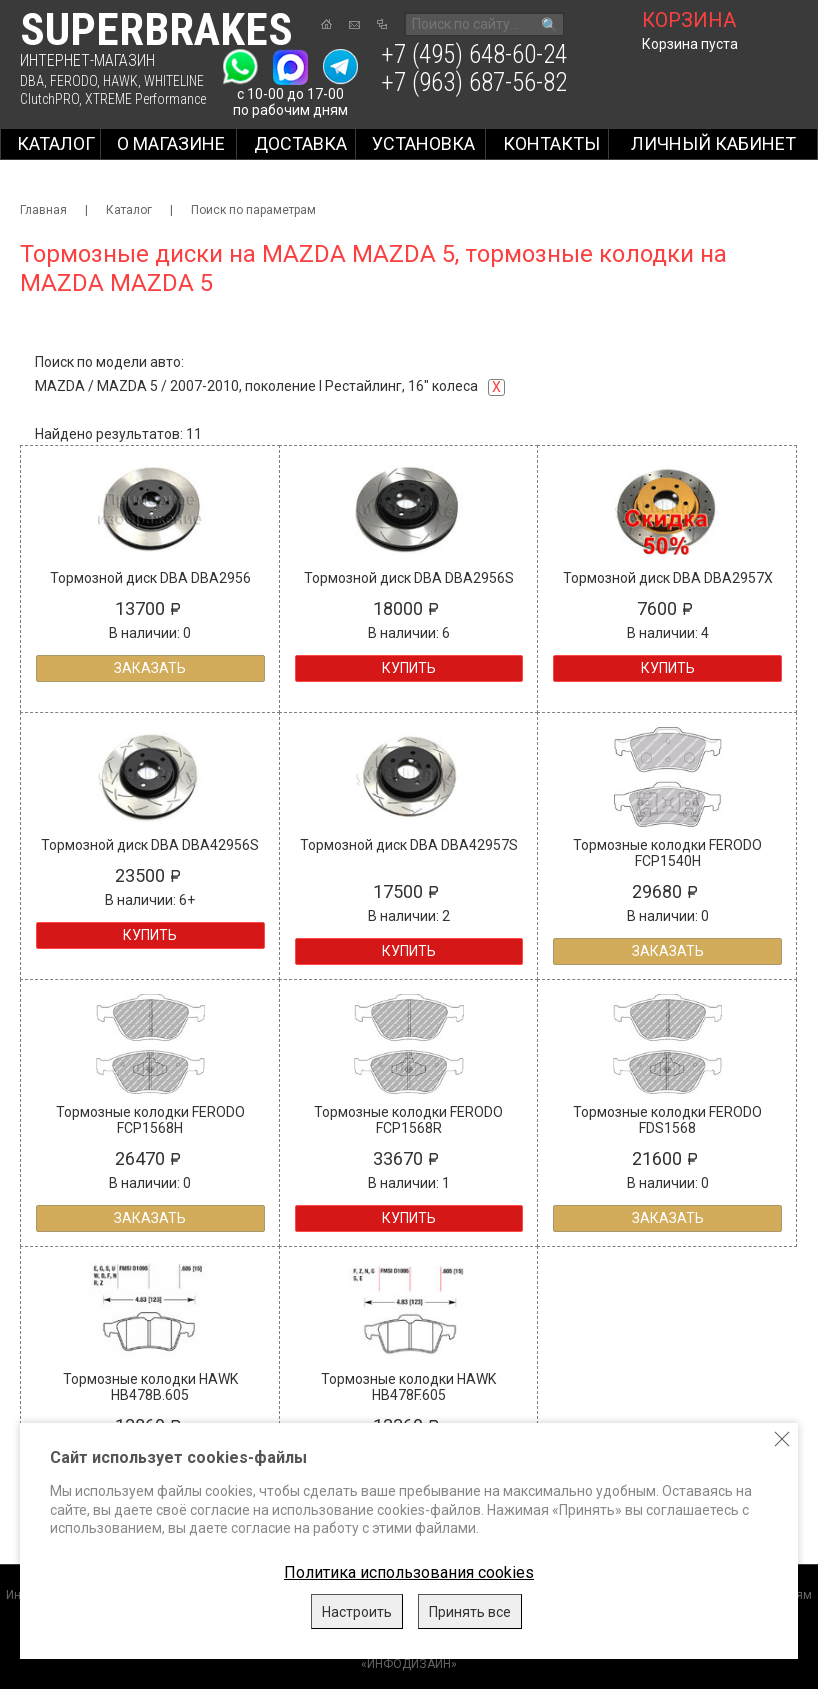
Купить (409, 668)
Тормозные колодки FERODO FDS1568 (667, 1120)
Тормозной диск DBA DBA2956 (150, 578)
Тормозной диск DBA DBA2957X (668, 578)
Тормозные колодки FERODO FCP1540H (667, 853)
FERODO (73, 81)
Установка (423, 143)
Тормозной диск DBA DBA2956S (409, 578)
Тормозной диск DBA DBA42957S (409, 845)
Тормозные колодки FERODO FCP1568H (150, 1120)
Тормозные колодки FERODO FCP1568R (408, 1120)
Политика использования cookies (409, 1572)
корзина (689, 20)
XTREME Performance (145, 99)
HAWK (120, 81)
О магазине (171, 143)
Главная (43, 210)
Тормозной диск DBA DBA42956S (150, 845)
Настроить (357, 1612)
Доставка (300, 143)
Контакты (551, 143)
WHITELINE (174, 81)
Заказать (150, 668)
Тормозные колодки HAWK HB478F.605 (408, 1387)
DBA (32, 81)
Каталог (56, 143)
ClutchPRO (49, 99)
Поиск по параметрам (253, 210)
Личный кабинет (713, 143)
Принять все (470, 1612)
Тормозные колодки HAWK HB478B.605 (150, 1387)
